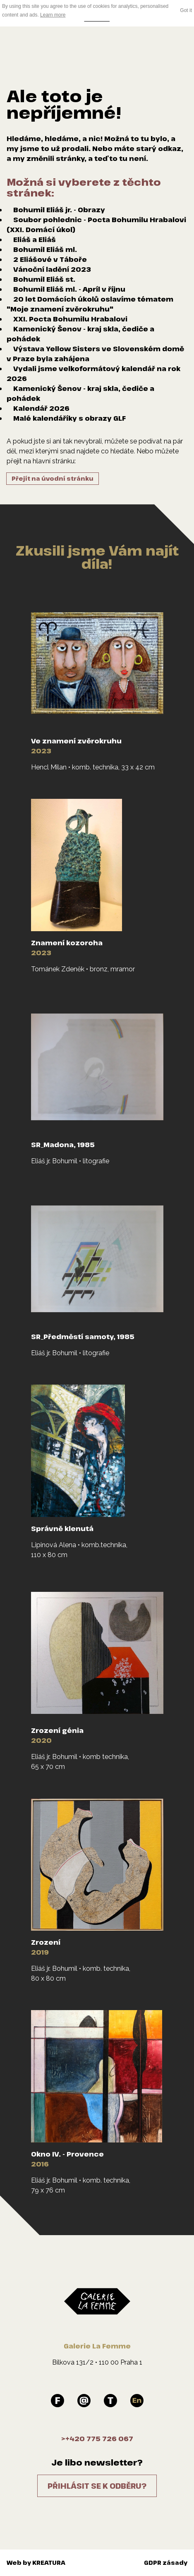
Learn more (52, 15)
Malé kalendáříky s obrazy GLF (69, 418)
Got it (186, 10)
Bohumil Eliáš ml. (45, 249)
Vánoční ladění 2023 (52, 269)
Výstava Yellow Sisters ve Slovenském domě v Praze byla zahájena (95, 353)
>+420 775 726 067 (97, 2438)
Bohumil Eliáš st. (44, 279)
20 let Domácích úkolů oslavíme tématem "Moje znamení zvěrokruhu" (90, 304)
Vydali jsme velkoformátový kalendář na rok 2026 (93, 373)
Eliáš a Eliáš (34, 239)
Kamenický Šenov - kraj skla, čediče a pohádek (80, 333)
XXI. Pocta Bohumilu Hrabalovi (70, 318)
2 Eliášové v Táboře (50, 259)
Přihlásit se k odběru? (97, 2486)
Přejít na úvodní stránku (52, 478)
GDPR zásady (165, 2562)
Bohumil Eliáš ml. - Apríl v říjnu (69, 289)
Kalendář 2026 (41, 408)
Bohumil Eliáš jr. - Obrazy (59, 209)
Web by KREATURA (36, 2562)
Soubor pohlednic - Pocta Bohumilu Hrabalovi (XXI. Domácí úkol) (96, 224)
